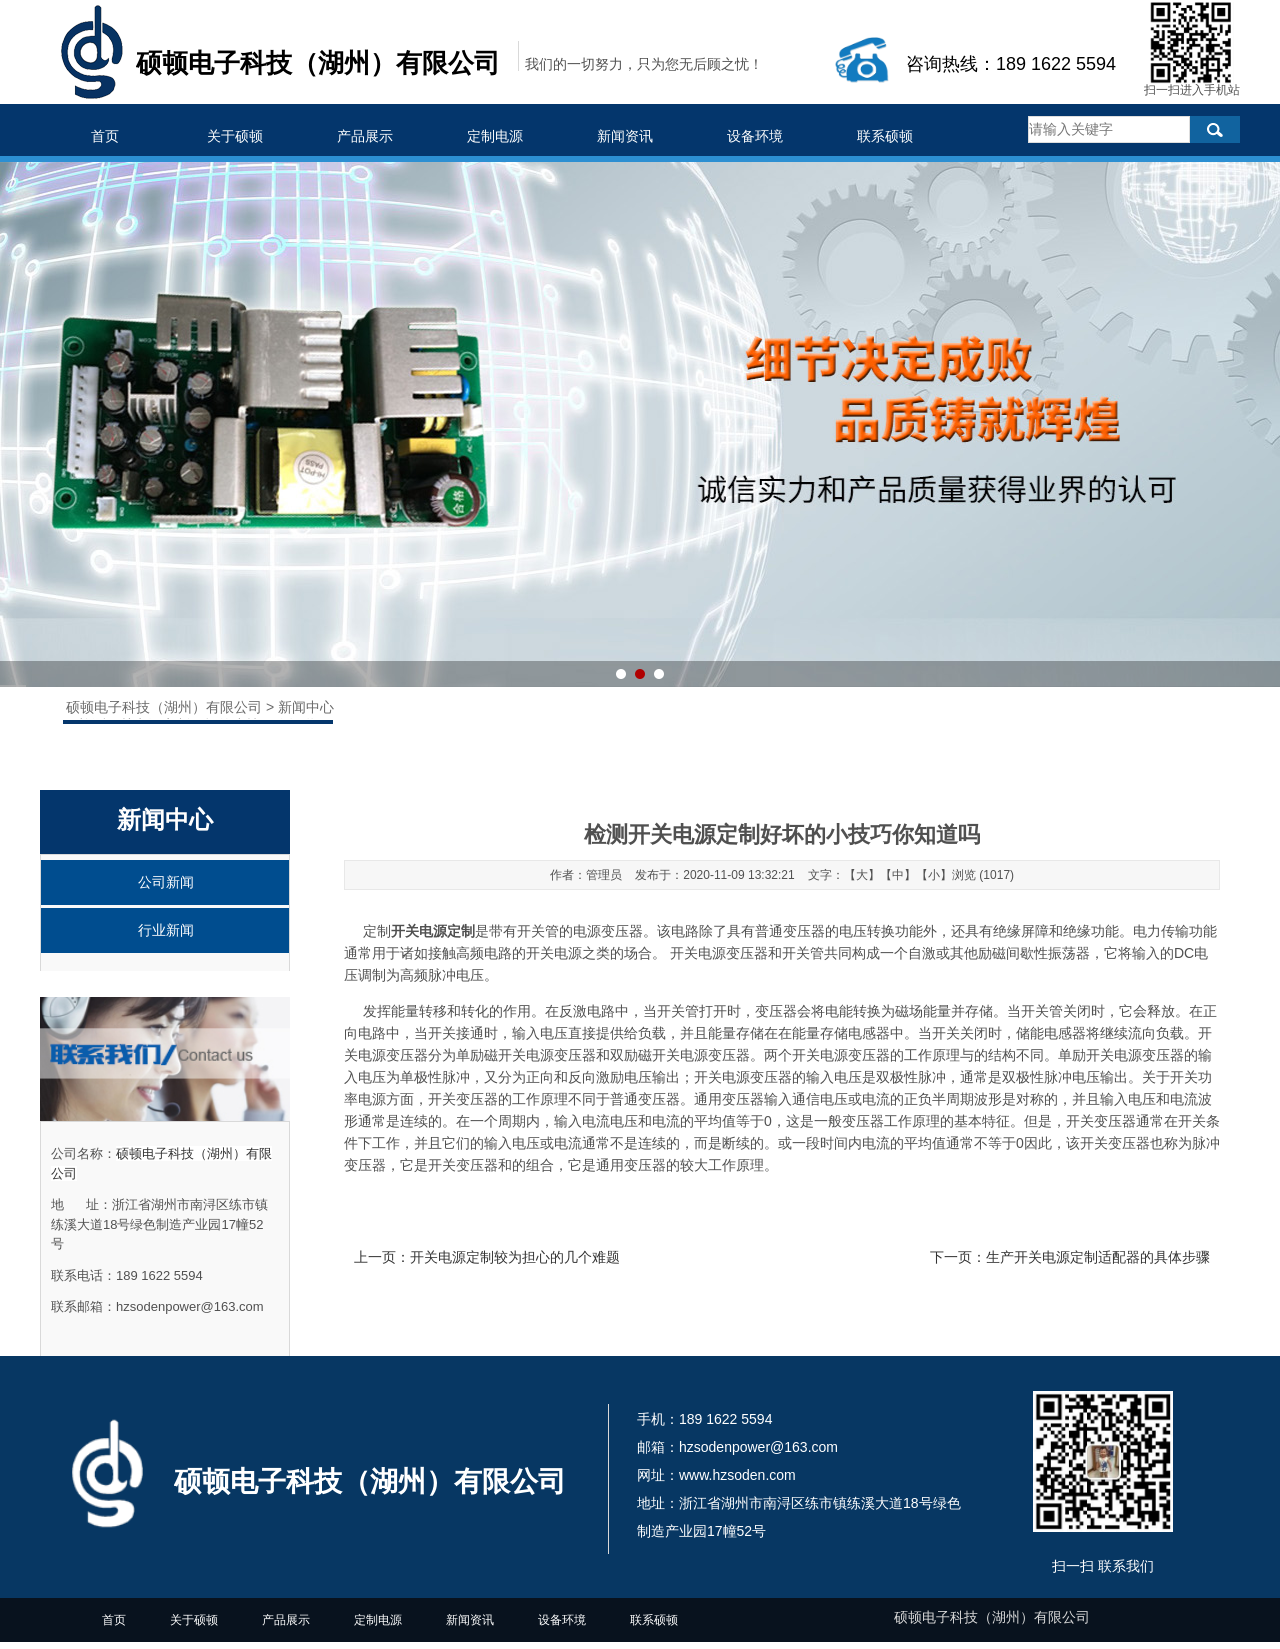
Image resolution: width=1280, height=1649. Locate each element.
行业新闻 (166, 930)
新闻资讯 (625, 136)
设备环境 (755, 136)
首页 (105, 136)
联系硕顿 (885, 136)
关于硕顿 (235, 136)
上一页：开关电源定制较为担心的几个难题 (487, 1257)
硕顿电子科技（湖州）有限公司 (166, 707)
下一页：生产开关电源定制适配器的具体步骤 (1070, 1257)
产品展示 (365, 136)
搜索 (1215, 129)
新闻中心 (306, 707)
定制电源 (495, 136)
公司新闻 (166, 882)
